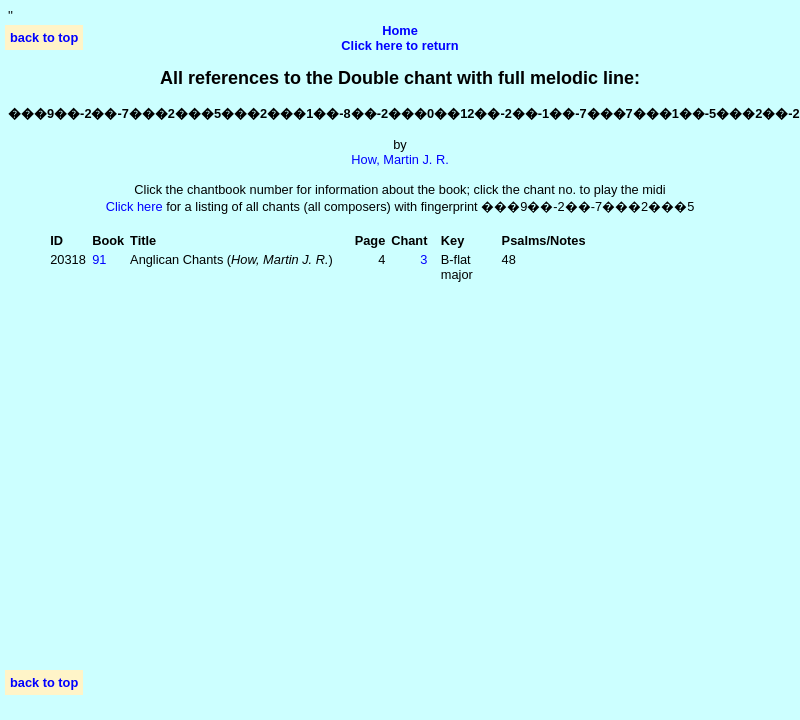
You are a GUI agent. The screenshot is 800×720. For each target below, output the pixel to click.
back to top (44, 37)
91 (99, 259)
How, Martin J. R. (399, 159)
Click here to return (399, 45)
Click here (134, 206)
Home (400, 30)
